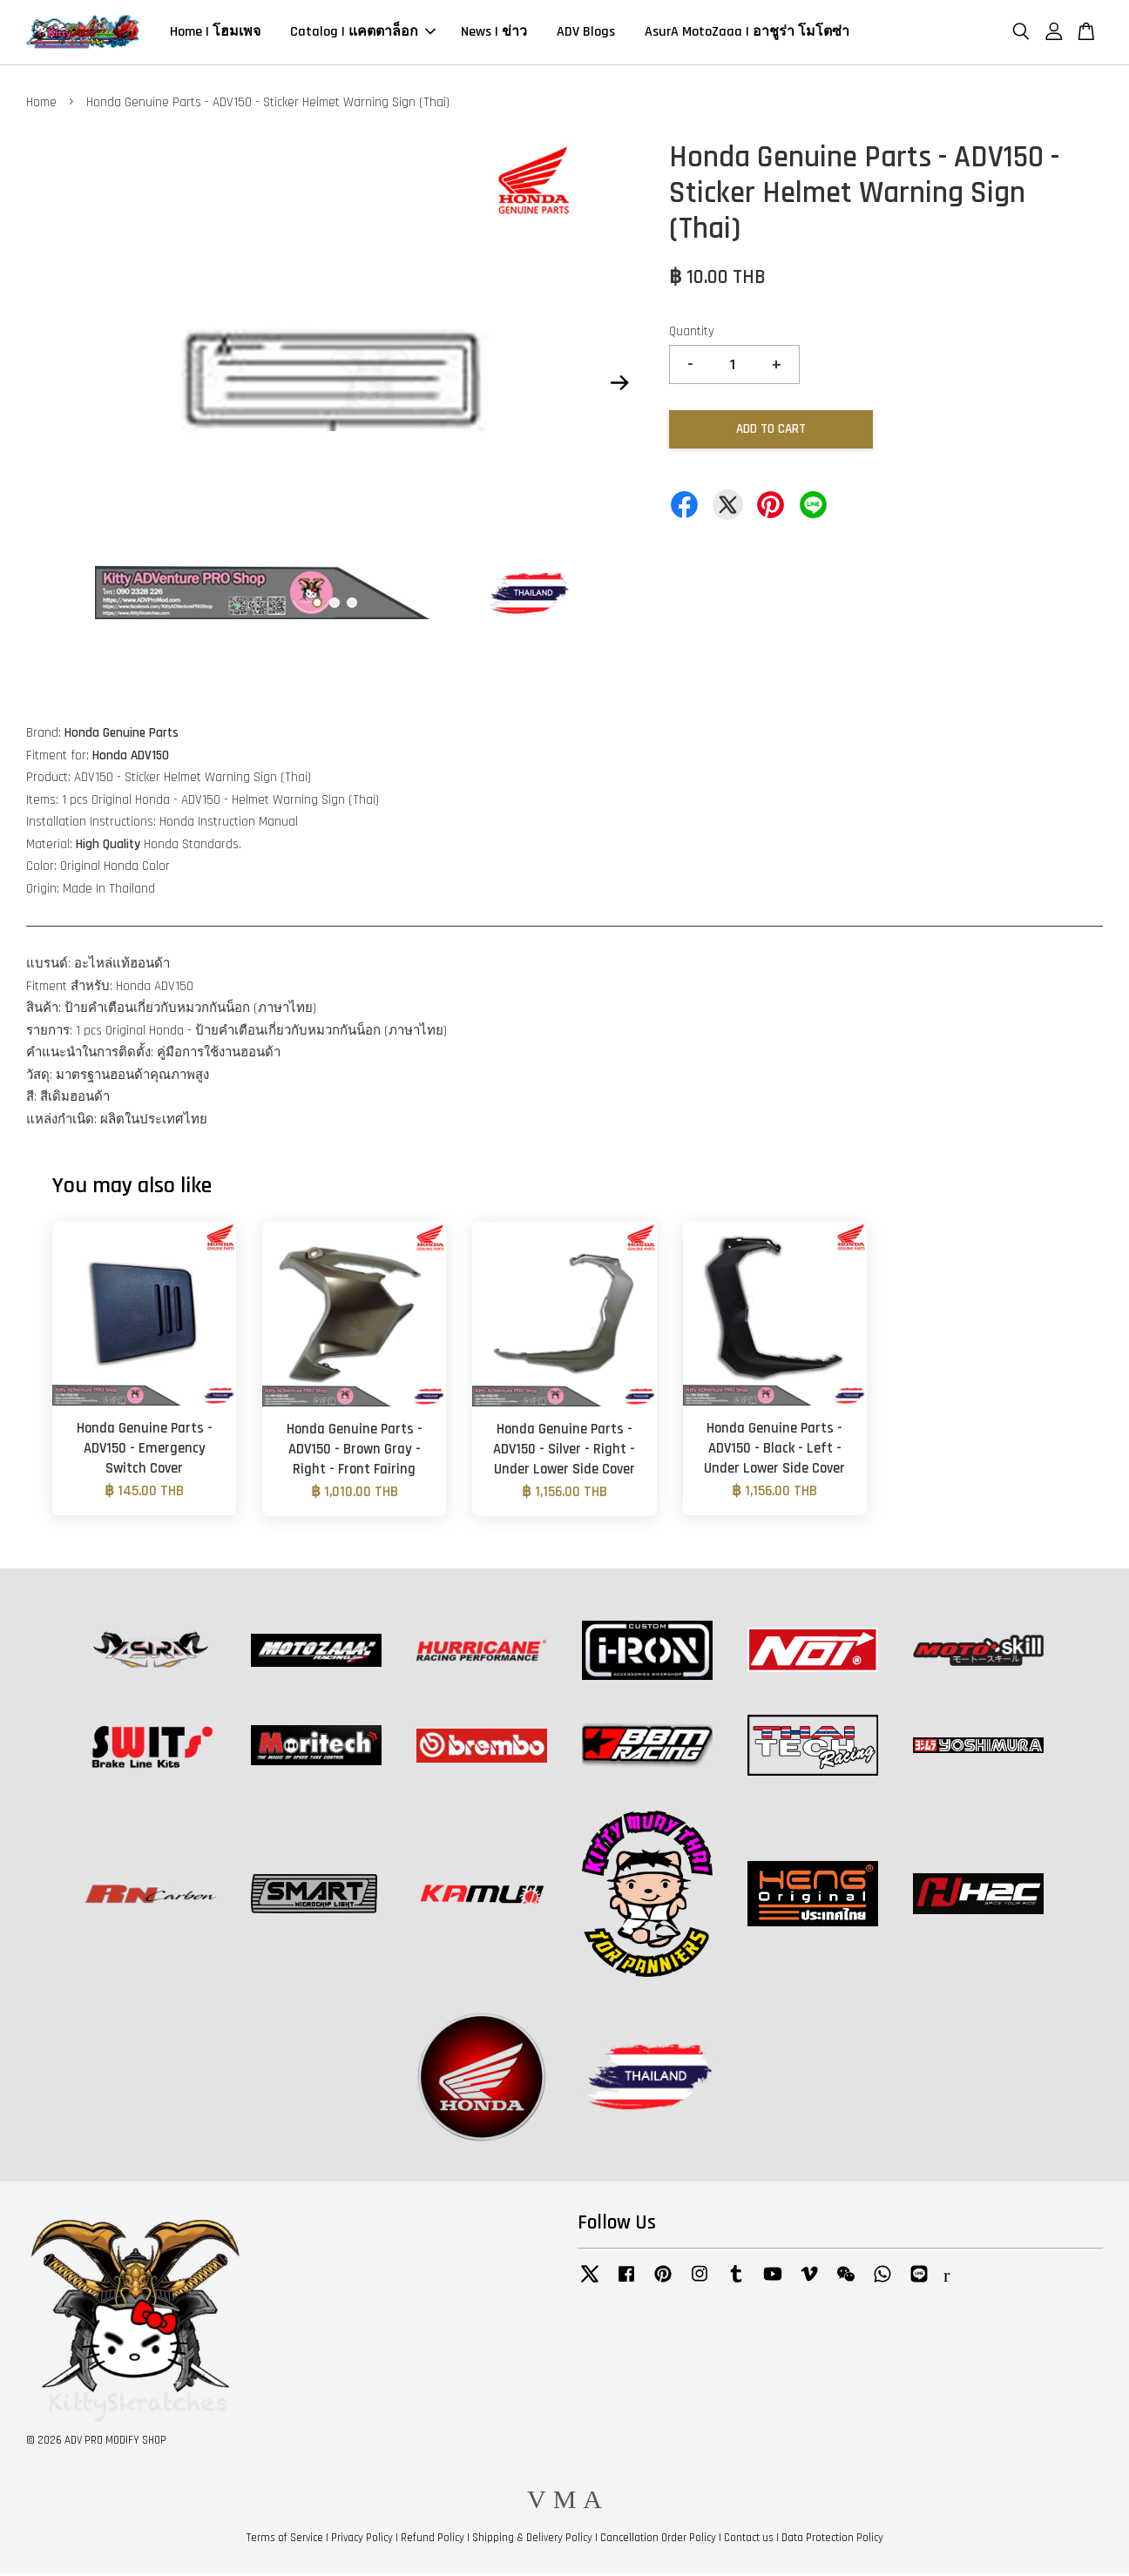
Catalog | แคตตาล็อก (363, 33)
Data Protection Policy (832, 2540)
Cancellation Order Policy (658, 2540)
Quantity (691, 334)
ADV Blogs (586, 33)
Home (41, 105)
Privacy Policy (362, 2540)
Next (619, 386)
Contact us (749, 2540)
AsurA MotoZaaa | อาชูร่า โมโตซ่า (747, 33)
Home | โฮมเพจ (215, 33)
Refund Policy (432, 2540)
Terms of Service (285, 2540)
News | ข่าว (494, 33)
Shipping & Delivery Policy (532, 2540)
